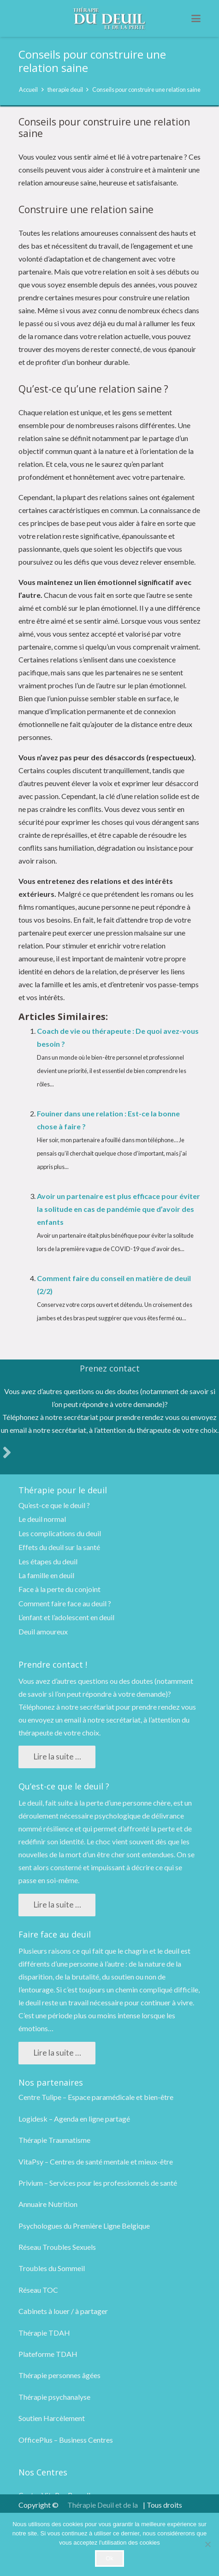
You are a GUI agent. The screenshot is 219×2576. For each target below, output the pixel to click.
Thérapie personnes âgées (59, 2375)
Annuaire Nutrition (47, 2204)
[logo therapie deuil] (109, 18)
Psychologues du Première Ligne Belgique (84, 2225)
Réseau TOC (38, 2289)
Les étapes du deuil (47, 1561)
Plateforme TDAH (47, 2353)
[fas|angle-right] (7, 1452)
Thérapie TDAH (44, 2332)
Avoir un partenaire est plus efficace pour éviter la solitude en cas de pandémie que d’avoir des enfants (118, 1209)
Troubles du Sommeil (51, 2268)
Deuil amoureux (43, 1631)
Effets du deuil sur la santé (59, 1547)
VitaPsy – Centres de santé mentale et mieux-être (95, 2161)
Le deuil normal (42, 1519)
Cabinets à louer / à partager (63, 2311)
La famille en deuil (46, 1575)
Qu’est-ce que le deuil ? (54, 1505)
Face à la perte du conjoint (59, 1589)
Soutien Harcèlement (51, 2418)
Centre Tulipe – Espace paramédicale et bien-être (95, 2097)
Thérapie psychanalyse (54, 2396)
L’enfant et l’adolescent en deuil (66, 1617)
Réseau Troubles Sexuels (57, 2246)
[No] (207, 2544)
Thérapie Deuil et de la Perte (102, 2511)
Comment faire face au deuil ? (64, 1603)
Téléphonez (36, 1706)
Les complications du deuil (59, 1533)
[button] (196, 18)
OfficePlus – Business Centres (65, 2439)
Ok (109, 2558)
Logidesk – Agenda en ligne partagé (74, 2118)
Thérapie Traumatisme (54, 2139)
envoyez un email (54, 1719)
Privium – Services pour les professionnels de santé (97, 2182)
